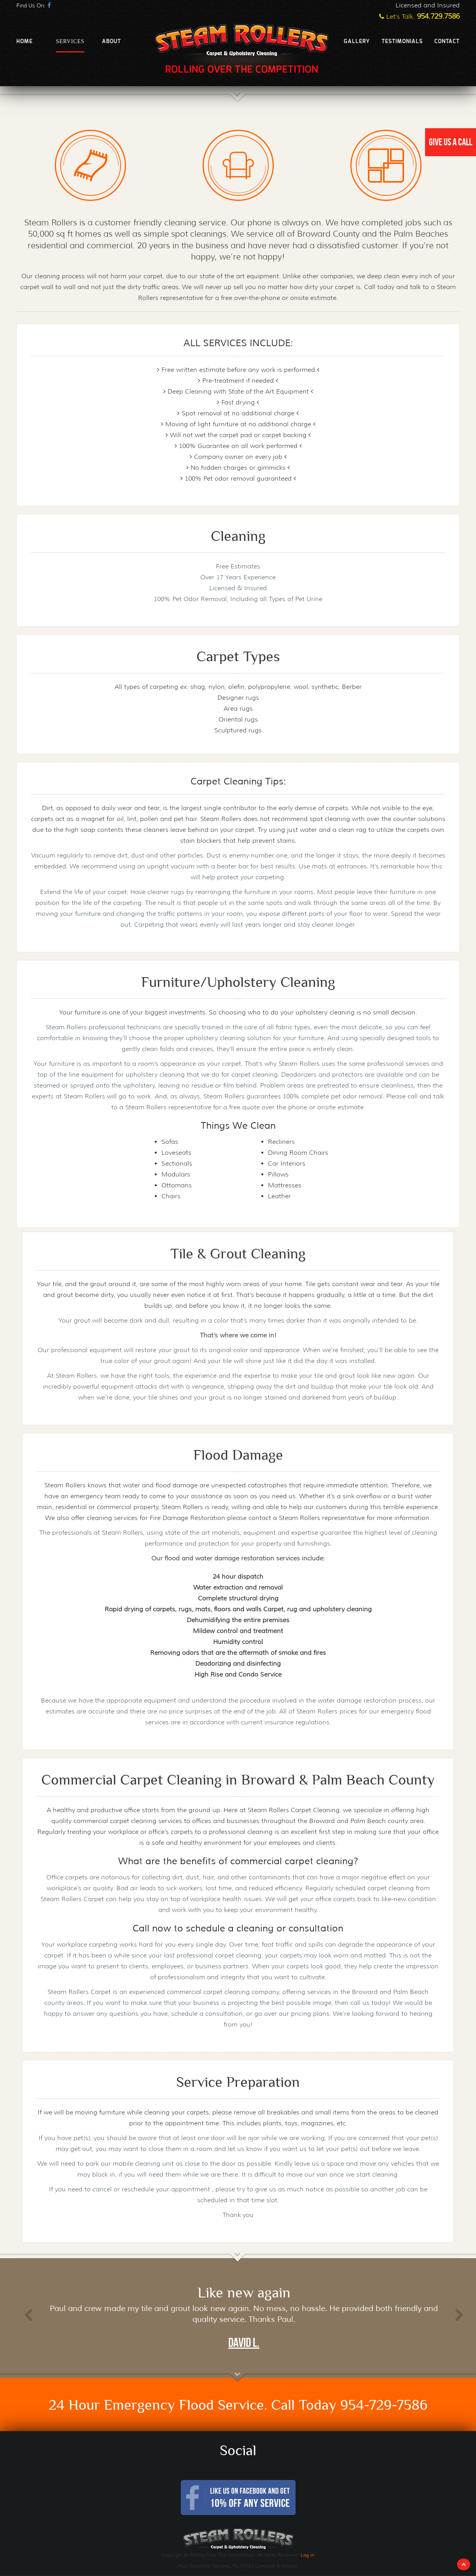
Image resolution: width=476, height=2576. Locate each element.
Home (24, 41)
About (111, 41)
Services (70, 41)
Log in (307, 2555)
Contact (447, 41)
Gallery (357, 41)
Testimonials (402, 41)
